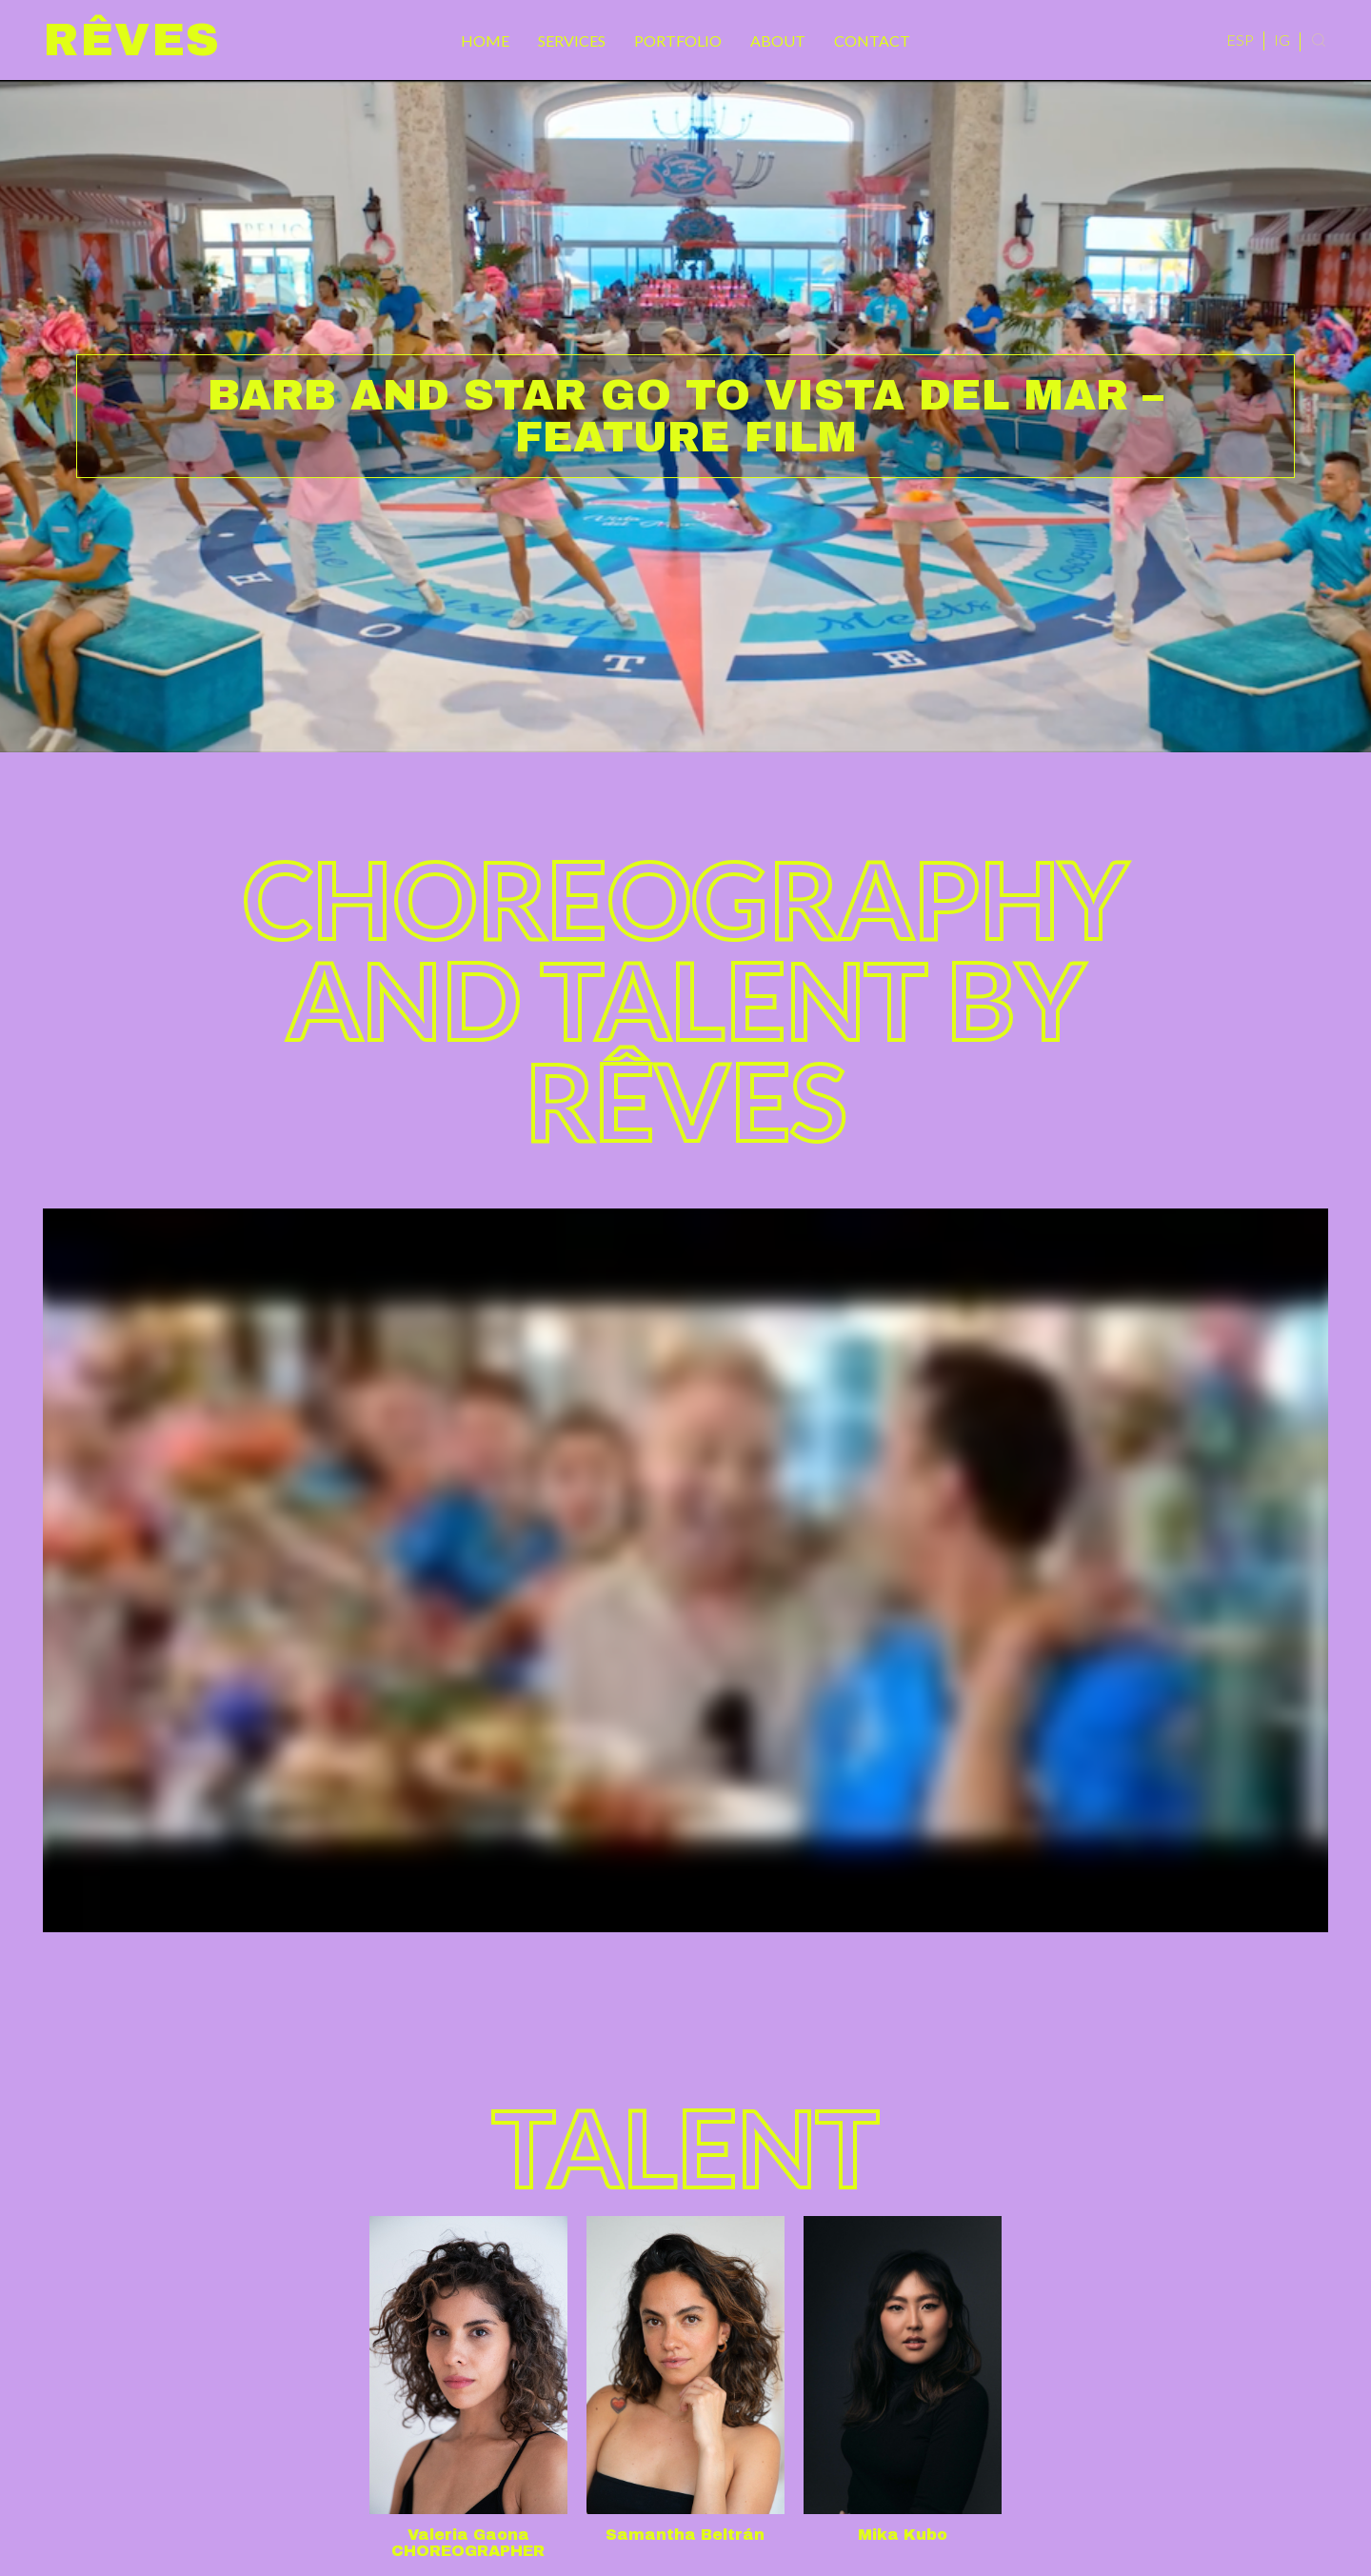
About (777, 40)
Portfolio (678, 40)
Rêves (132, 40)
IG (1282, 39)
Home (485, 40)
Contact (872, 40)
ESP (1240, 39)
